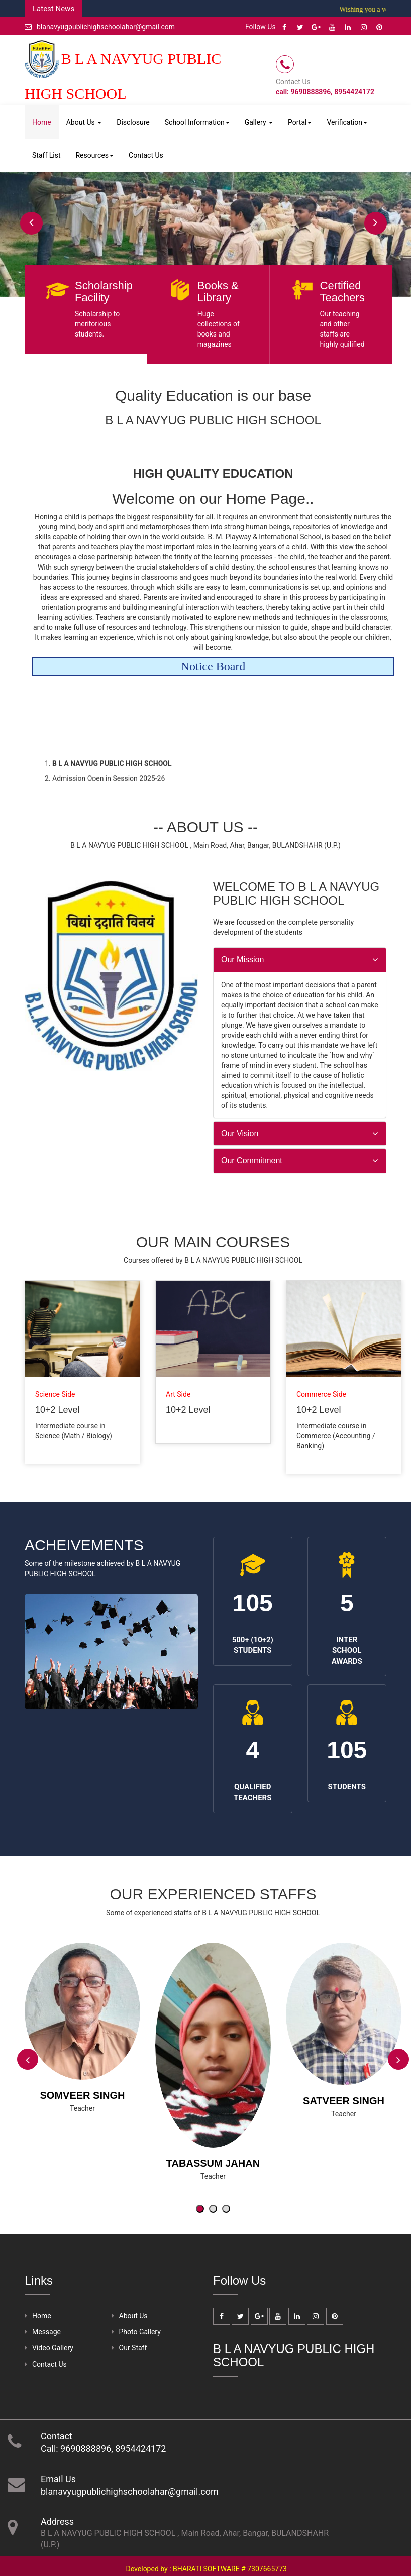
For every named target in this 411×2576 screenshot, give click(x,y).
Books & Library (218, 291)
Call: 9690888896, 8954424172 (103, 2448)
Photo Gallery (140, 2332)
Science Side (55, 1394)
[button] (200, 2209)
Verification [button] (347, 122)
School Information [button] (197, 122)
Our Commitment (251, 1160)
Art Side (178, 1394)
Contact (56, 2436)
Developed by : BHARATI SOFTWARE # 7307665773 (206, 2569)
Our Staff (133, 2348)
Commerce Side (321, 1394)
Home (41, 122)
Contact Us (146, 155)
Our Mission (242, 959)
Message (46, 2332)
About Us (84, 122)
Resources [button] (94, 155)
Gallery (259, 122)
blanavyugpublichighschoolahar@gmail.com (100, 27)
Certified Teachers (342, 291)
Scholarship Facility (104, 291)
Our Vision (239, 1133)
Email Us (58, 2479)
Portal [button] (300, 122)
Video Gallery (52, 2348)
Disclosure (133, 122)
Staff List (46, 155)
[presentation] (27, 2059)
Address (57, 2521)
